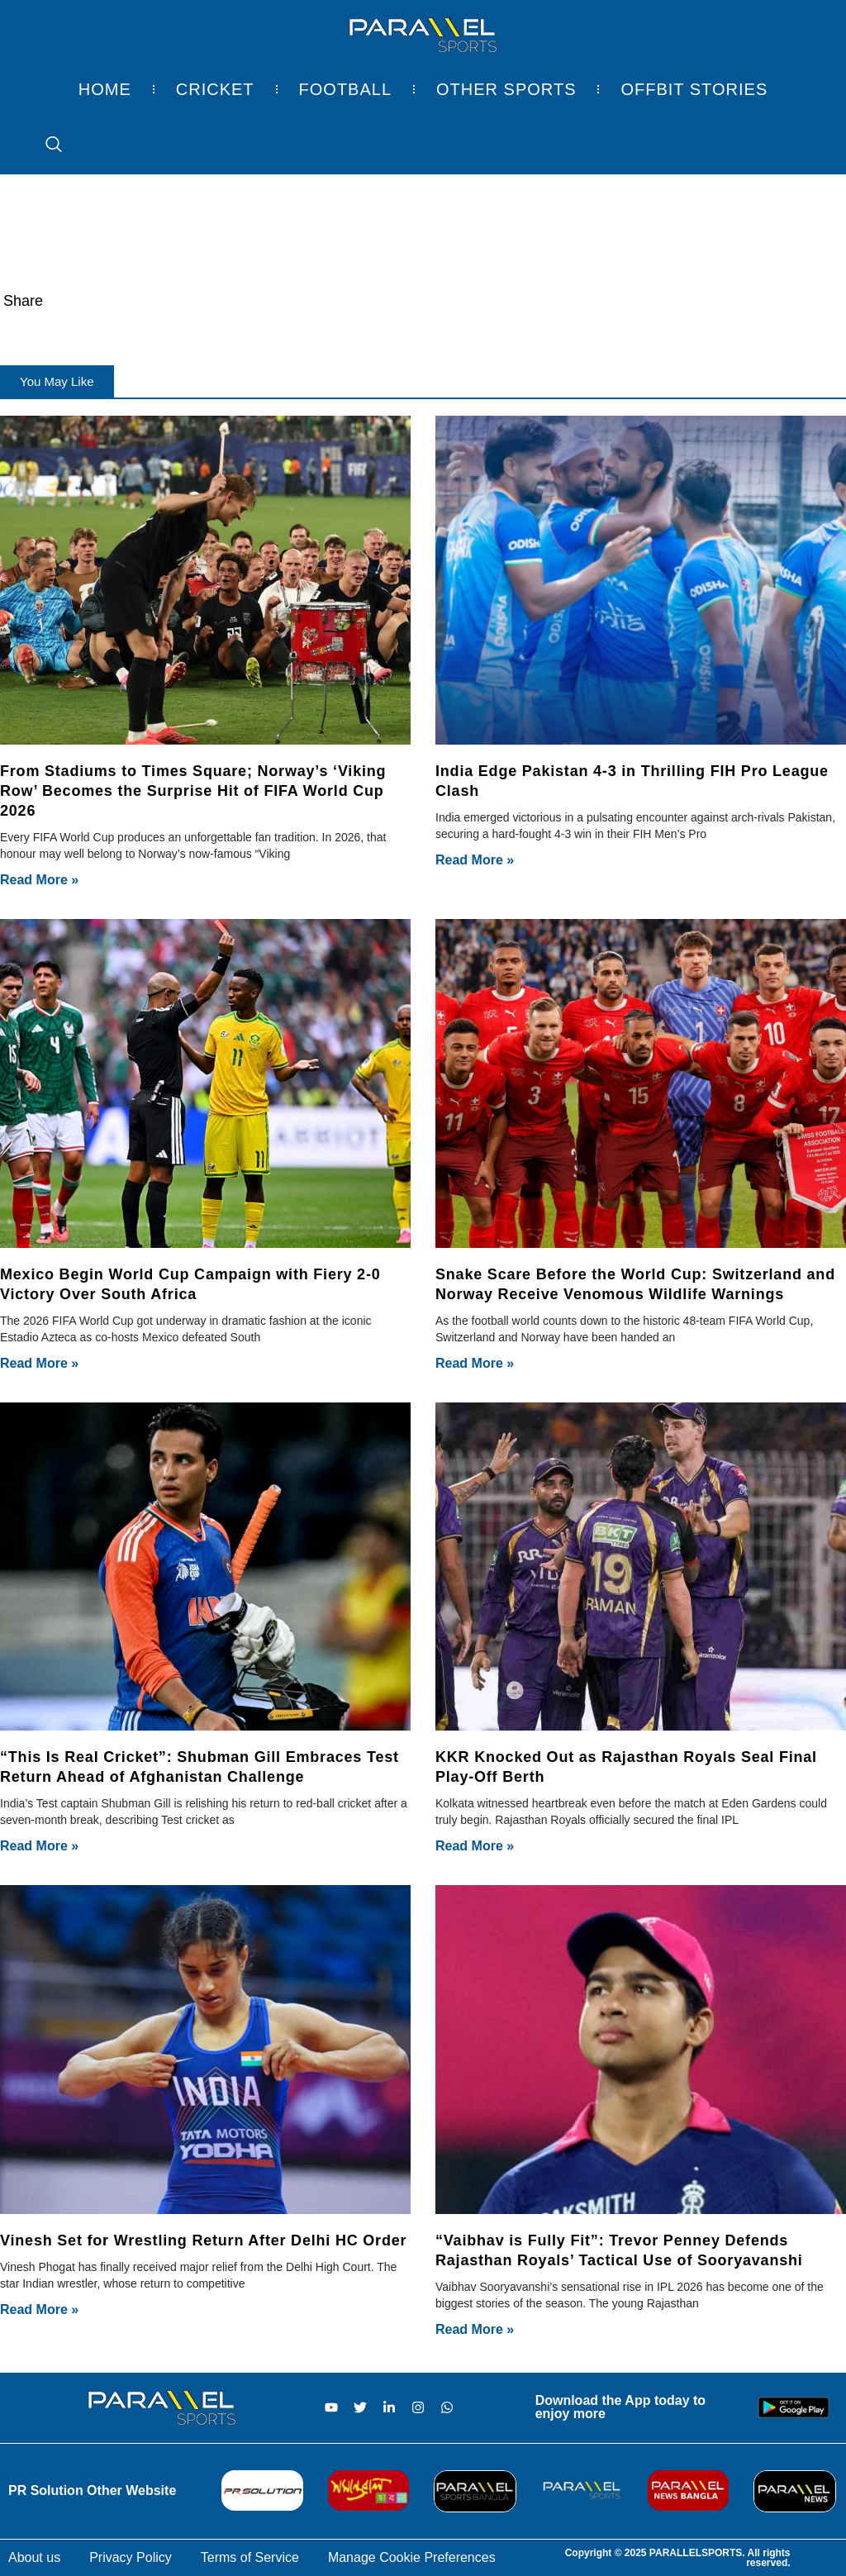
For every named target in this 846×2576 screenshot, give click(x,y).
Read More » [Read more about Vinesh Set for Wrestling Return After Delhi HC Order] (39, 2309)
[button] (57, 381)
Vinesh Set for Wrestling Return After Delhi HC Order (203, 2240)
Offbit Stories (694, 89)
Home (104, 89)
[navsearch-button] (45, 145)
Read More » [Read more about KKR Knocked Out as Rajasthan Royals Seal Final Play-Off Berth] (474, 1846)
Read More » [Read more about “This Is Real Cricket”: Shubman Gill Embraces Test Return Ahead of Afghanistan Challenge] (39, 1846)
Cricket (215, 89)
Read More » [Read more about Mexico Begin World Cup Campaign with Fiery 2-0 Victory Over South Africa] (39, 1363)
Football (345, 89)
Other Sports (506, 89)
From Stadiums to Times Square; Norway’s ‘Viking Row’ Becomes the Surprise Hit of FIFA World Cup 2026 (193, 791)
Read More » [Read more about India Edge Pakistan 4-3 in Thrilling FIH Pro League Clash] (474, 860)
